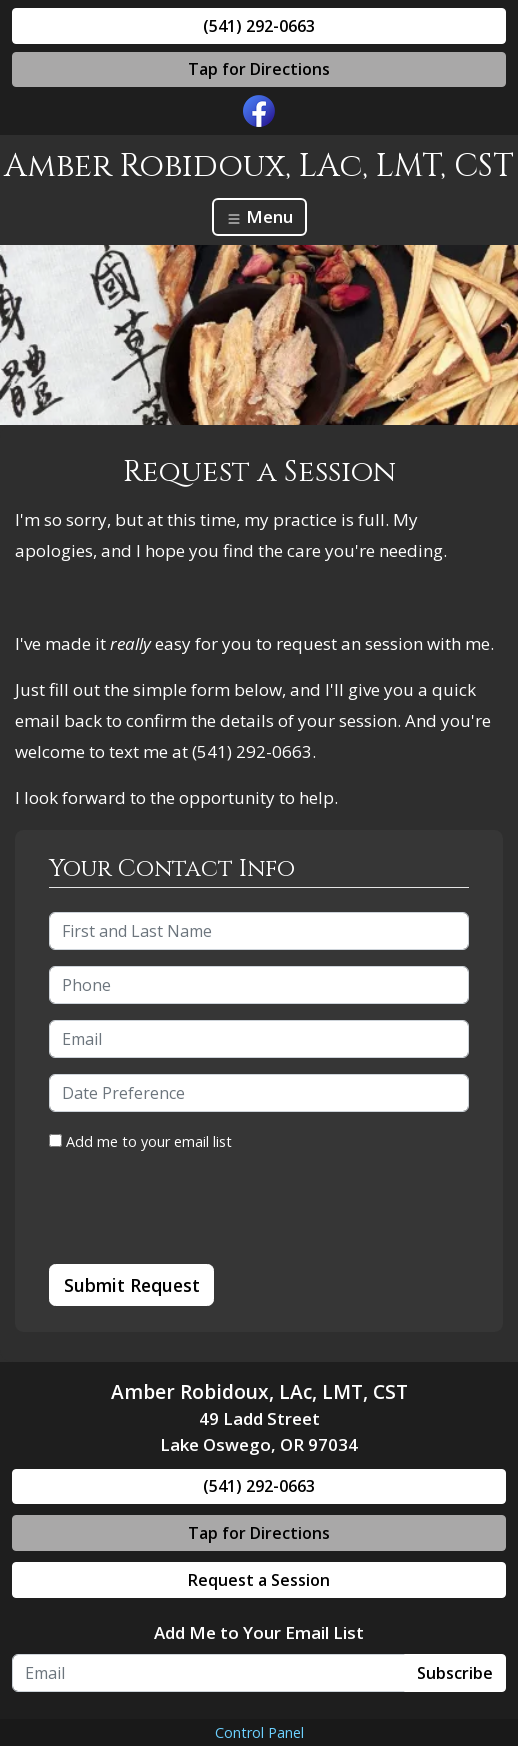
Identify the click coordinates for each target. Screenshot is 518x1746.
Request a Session (259, 1580)
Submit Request (132, 1285)
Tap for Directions (259, 69)
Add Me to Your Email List (259, 1632)
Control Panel (259, 1732)
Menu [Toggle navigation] (259, 216)
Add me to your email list (140, 1141)
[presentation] (201, 1209)
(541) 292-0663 (259, 26)
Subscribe (455, 1673)
